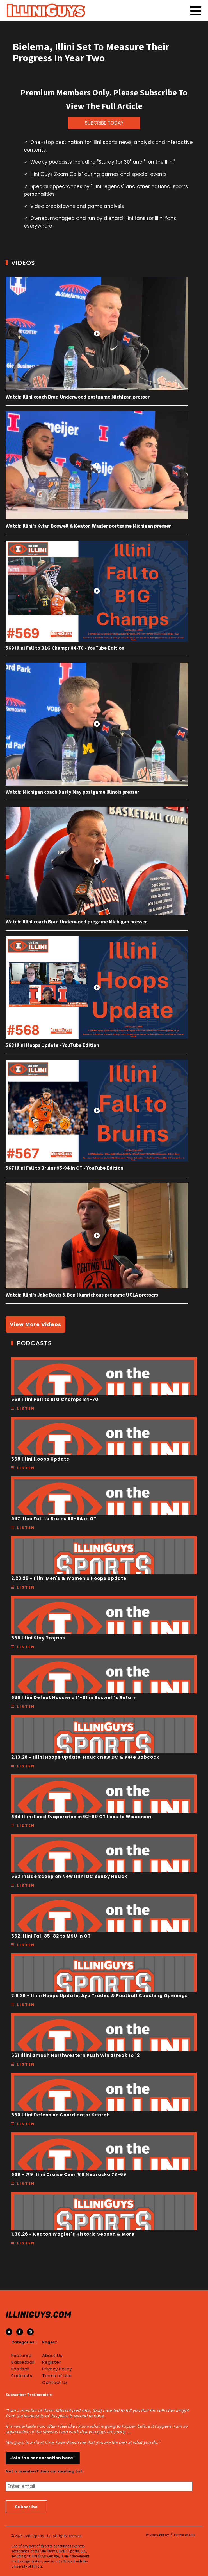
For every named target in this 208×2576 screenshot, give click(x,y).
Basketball (22, 2362)
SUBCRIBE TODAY (104, 123)
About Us (52, 2355)
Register (51, 2362)
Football (20, 2369)
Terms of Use (57, 2375)
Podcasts (21, 2375)
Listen (26, 1408)
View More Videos (35, 1324)
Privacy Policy (57, 2369)
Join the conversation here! (42, 2458)
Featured (21, 2355)
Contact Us (55, 2382)
